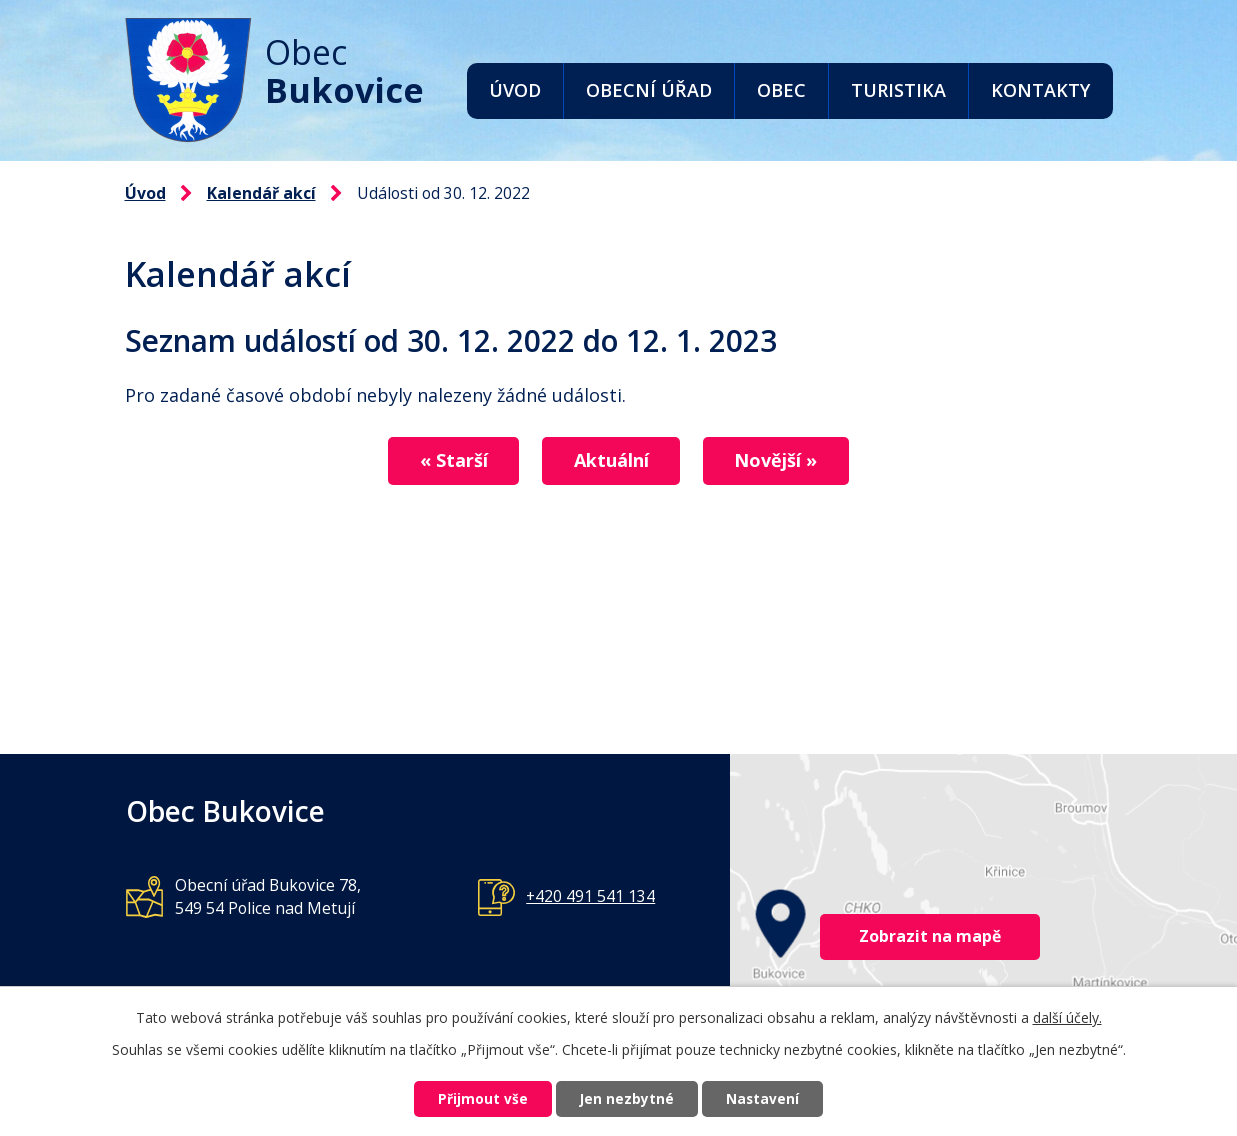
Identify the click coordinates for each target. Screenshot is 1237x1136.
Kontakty (1040, 90)
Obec (781, 90)
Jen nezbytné (626, 1098)
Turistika (898, 90)
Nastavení (771, 1098)
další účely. (1067, 1015)
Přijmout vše (474, 1098)
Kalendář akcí (261, 193)
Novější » (785, 461)
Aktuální (611, 461)
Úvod (515, 90)
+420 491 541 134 (590, 896)
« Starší (445, 461)
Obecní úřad (649, 90)
